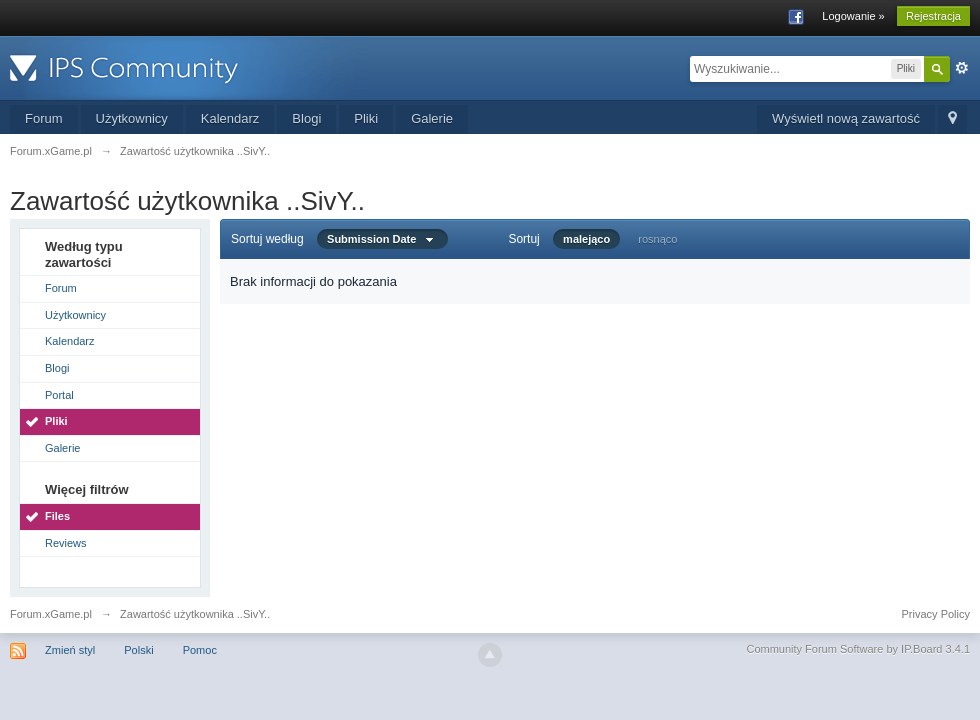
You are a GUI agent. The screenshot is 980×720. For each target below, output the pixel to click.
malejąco (586, 239)
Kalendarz (230, 118)
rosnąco (657, 239)
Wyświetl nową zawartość (846, 118)
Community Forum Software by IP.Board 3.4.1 (858, 649)
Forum (44, 118)
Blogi (306, 118)
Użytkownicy (132, 118)
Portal (59, 395)
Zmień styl (70, 650)
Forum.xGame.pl (51, 614)
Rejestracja (933, 16)
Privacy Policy (936, 614)
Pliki (366, 118)
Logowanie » (853, 16)
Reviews (66, 543)
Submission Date (382, 239)
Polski (138, 650)
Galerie (432, 118)
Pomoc (200, 650)
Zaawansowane (962, 68)
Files (57, 516)
